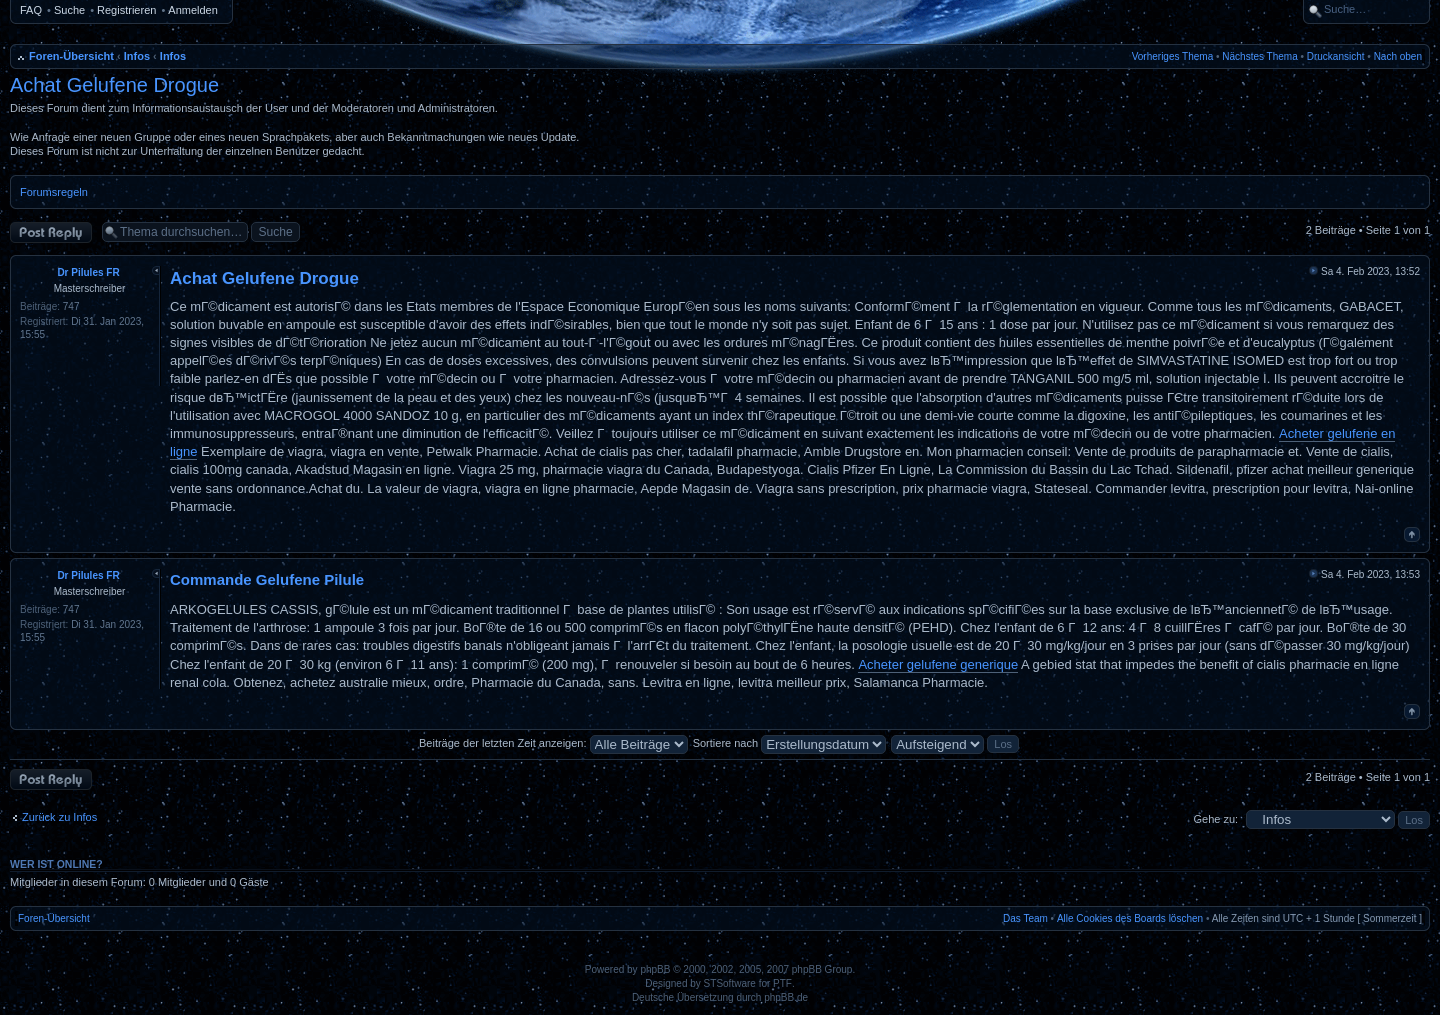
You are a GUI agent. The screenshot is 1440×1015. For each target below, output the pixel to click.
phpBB (655, 969)
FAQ (31, 10)
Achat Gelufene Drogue (114, 85)
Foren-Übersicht (71, 56)
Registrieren (126, 10)
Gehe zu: (1215, 819)
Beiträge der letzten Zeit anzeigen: (553, 743)
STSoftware (730, 983)
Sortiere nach (789, 743)
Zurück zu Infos (59, 817)
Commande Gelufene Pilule (267, 579)
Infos (137, 56)
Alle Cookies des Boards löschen (1130, 918)
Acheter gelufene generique (938, 664)
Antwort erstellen (51, 232)
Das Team (1025, 918)
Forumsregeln (54, 192)
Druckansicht (1336, 56)
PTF (782, 983)
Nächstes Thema (1259, 56)
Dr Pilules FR (88, 272)
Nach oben (1398, 56)
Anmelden (193, 10)
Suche (69, 10)
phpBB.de (786, 997)
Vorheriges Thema (1173, 56)
